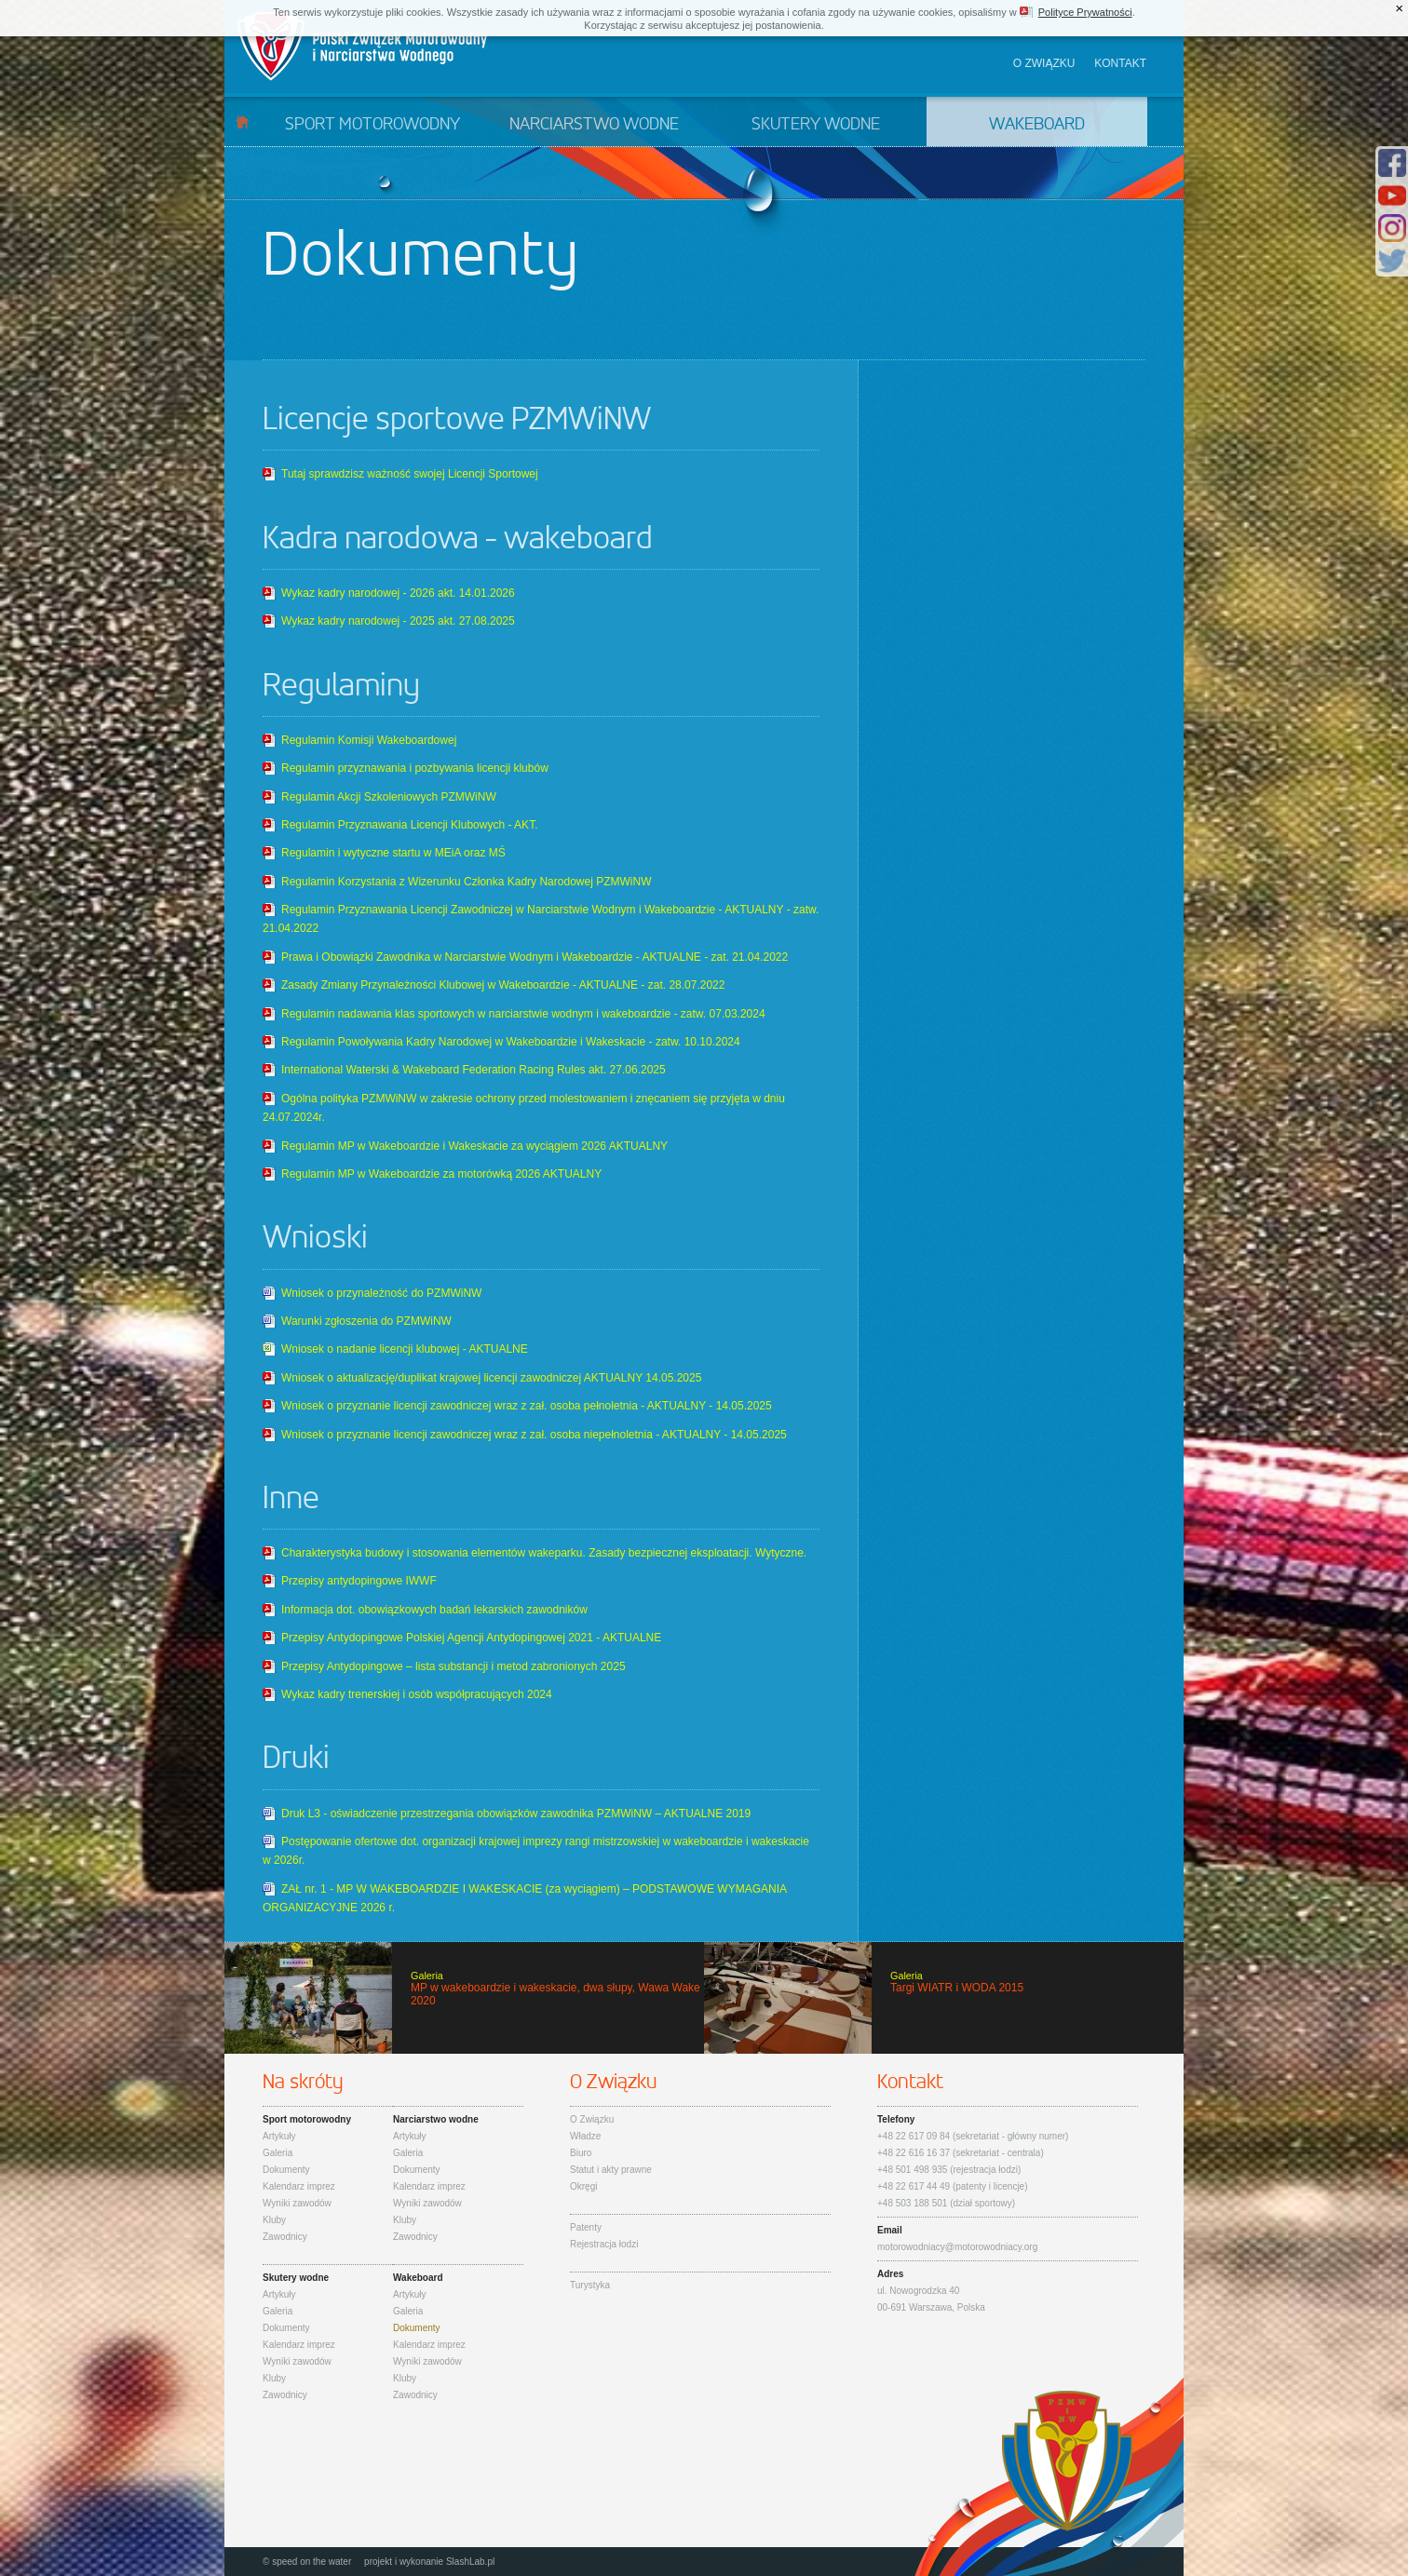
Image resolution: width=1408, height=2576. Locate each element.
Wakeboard (1037, 124)
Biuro (580, 2153)
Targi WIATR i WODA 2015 (944, 1998)
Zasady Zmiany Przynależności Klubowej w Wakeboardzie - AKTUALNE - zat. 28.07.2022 (502, 984)
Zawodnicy (285, 2237)
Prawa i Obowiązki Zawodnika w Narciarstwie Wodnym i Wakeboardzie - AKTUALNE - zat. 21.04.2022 (534, 957)
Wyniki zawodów (297, 2203)
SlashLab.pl (470, 2561)
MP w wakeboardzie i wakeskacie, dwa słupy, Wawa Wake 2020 (464, 1998)
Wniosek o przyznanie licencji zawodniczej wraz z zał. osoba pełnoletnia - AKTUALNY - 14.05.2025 (526, 1405)
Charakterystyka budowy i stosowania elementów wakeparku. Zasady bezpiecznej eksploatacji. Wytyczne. (543, 1552)
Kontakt (1120, 63)
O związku (1044, 63)
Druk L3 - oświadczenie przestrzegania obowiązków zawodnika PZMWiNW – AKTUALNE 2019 (516, 1813)
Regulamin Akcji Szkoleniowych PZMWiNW (388, 796)
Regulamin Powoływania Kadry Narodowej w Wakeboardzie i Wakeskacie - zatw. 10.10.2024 (510, 1041)
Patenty (586, 2227)
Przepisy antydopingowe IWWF (359, 1580)
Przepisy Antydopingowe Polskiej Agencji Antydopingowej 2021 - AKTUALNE (471, 1637)
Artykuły (279, 2136)
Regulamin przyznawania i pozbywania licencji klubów (414, 768)
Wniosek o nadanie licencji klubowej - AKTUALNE (404, 1348)
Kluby (274, 2220)
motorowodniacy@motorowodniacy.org (957, 2247)
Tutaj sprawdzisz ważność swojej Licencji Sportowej (409, 473)
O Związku (592, 2119)
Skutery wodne (815, 124)
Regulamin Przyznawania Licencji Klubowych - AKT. (409, 824)
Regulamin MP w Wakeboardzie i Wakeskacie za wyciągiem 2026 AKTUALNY (474, 1146)
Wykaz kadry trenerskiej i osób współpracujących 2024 (416, 1694)
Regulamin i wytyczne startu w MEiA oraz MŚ (393, 852)
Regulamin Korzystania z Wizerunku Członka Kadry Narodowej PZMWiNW (466, 881)
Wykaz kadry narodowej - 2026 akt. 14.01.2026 (398, 593)
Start (242, 121)
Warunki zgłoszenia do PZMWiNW (366, 1321)
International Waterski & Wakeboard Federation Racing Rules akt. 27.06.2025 (473, 1069)
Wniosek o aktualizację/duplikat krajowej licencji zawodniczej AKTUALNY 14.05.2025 (491, 1377)
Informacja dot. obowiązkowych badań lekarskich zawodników (434, 1609)
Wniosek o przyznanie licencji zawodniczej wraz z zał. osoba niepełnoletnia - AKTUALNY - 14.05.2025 (534, 1434)
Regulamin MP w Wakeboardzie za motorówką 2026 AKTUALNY (441, 1173)
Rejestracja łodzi (604, 2244)
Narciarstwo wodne (594, 124)
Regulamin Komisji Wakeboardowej (368, 740)
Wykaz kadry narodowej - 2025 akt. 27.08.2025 (398, 620)
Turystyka (590, 2285)
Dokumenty (286, 2170)
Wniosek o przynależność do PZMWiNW (381, 1293)
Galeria (277, 2153)
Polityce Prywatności (1085, 12)
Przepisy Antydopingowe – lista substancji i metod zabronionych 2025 (453, 1666)
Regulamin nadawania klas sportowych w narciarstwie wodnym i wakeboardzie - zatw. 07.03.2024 (523, 1013)
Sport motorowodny (372, 124)
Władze (585, 2136)
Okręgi (583, 2186)
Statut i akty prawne (611, 2170)
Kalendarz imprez (299, 2186)
